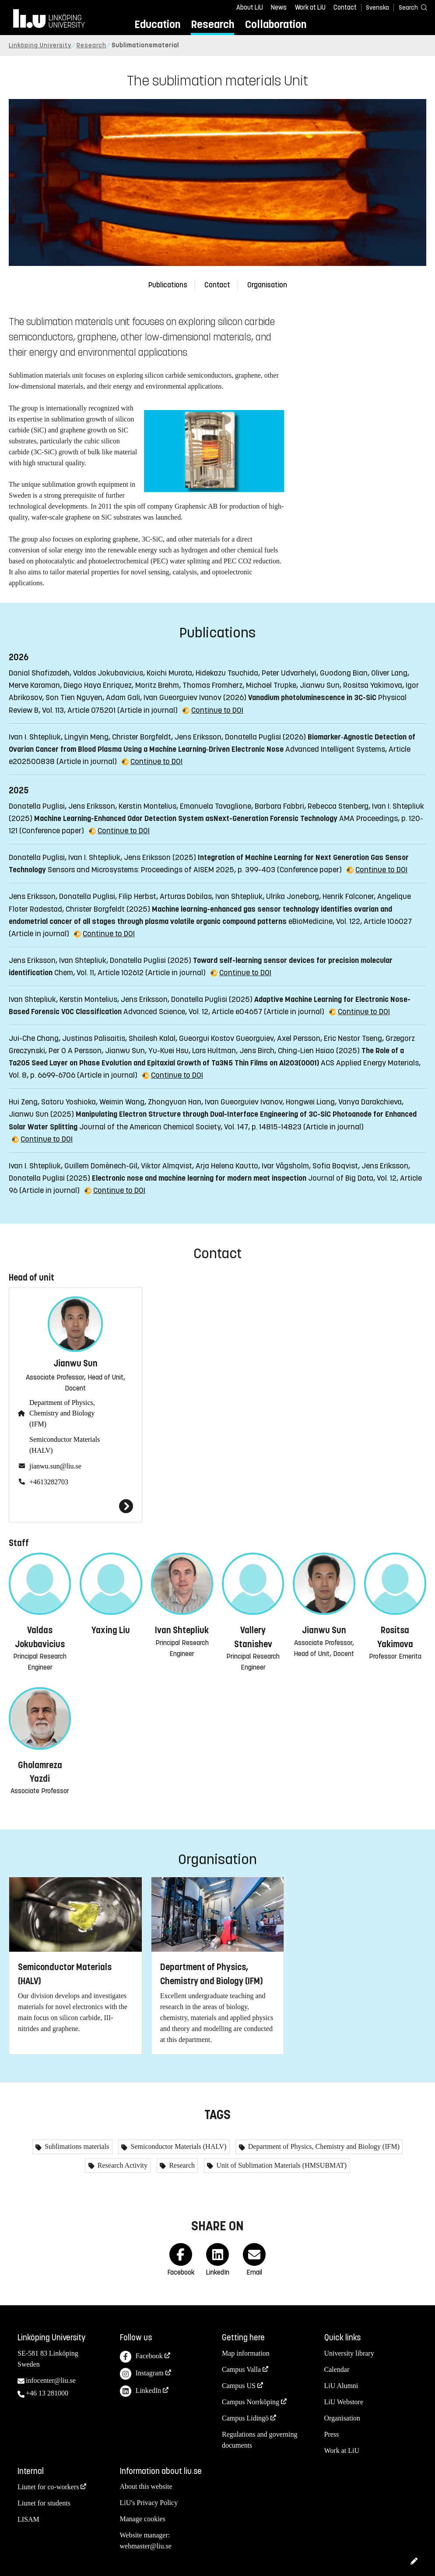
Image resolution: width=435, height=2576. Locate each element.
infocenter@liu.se (51, 2380)
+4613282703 (48, 1482)
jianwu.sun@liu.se (55, 1466)
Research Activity (121, 2165)
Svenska (377, 7)
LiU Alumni (341, 2385)
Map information (246, 2353)
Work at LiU (310, 7)
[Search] (409, 7)
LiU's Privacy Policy (149, 2502)
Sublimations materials (76, 2146)
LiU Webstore (344, 2402)
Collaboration (275, 24)
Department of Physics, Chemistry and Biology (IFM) (62, 1413)
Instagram (142, 2374)
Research (212, 24)
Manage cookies (142, 2519)
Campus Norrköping (250, 2402)
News (279, 7)
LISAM (28, 2519)
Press (331, 2434)
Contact (345, 7)
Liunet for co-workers (48, 2487)
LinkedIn (140, 2391)
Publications (167, 285)
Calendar (337, 2369)
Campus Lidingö (245, 2418)
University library (349, 2353)
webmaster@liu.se (146, 2546)
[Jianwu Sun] (75, 1506)
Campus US (239, 2385)
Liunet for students (44, 2503)
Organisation (267, 285)
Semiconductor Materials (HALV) (64, 1445)
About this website (146, 2486)
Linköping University (40, 45)
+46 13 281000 (47, 2393)
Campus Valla (241, 2369)
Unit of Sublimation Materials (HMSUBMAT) (280, 2165)
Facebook (141, 2357)
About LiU (249, 7)
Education (157, 24)
